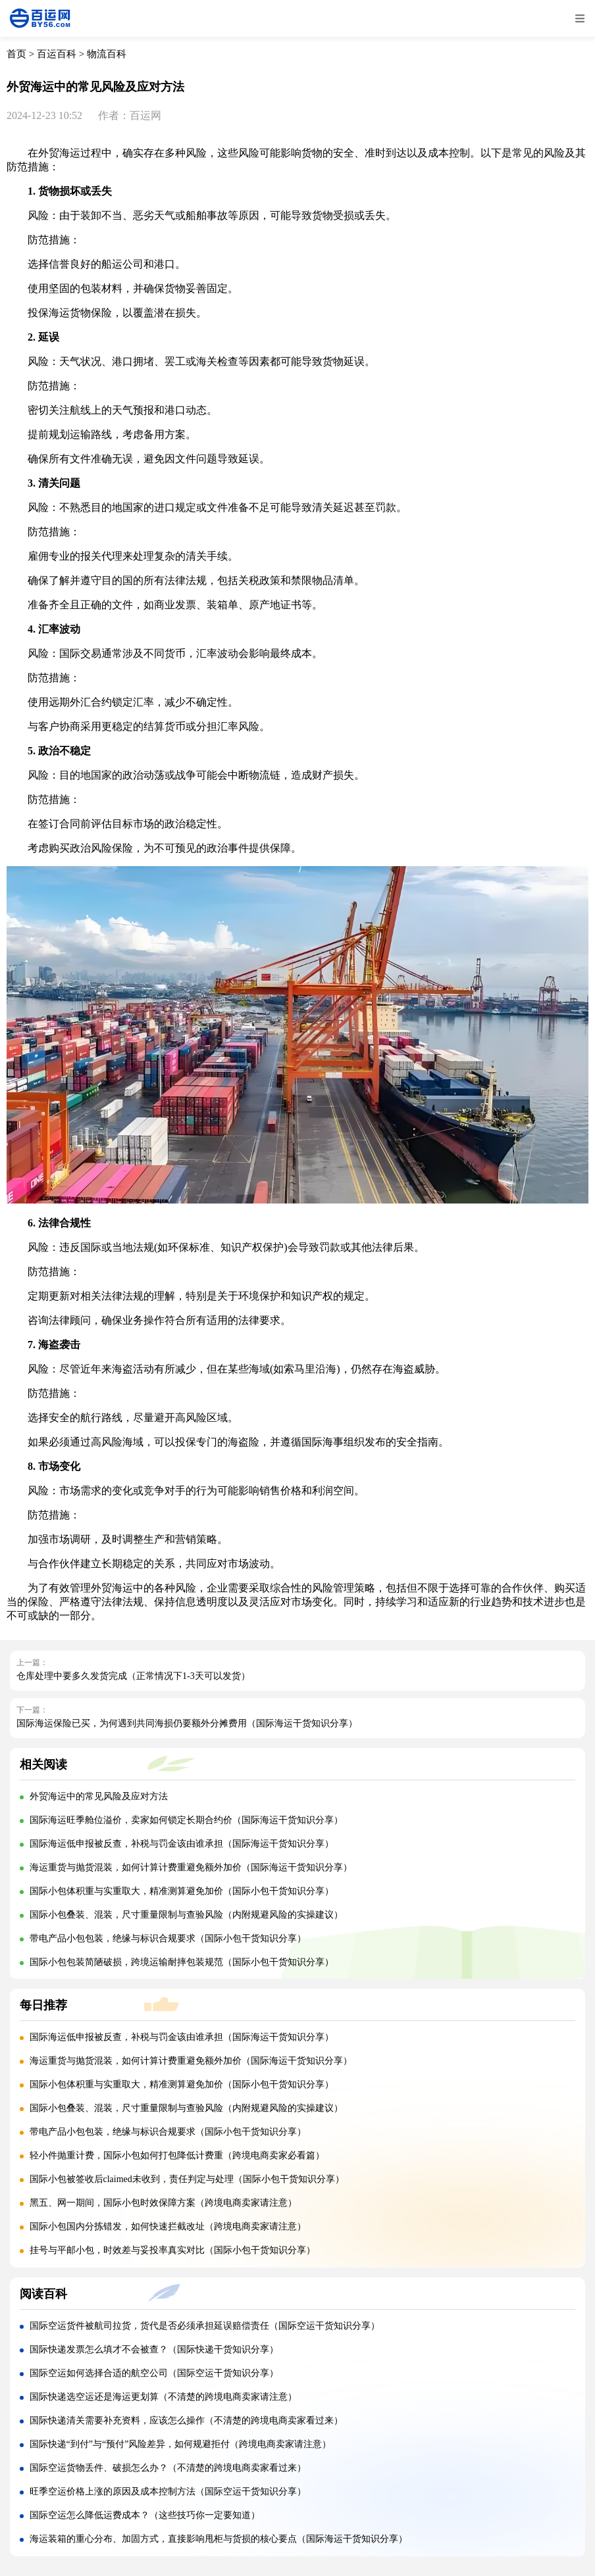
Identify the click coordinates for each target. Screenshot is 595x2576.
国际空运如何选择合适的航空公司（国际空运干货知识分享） (154, 2373)
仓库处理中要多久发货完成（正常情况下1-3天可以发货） (133, 1676)
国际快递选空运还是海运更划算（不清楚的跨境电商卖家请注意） (163, 2397)
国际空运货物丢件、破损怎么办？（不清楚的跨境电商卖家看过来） (168, 2468)
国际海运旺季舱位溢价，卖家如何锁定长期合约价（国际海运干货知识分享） (186, 1820)
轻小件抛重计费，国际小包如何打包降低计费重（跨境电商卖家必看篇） (177, 2155)
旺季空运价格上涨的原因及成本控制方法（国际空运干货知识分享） (168, 2491)
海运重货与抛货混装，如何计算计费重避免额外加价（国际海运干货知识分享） (191, 1867)
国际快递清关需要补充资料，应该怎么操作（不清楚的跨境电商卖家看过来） (186, 2420)
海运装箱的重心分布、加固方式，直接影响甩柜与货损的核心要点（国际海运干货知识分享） (218, 2539)
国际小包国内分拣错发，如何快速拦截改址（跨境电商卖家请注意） (168, 2226)
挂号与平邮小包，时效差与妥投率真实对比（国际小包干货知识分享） (172, 2250)
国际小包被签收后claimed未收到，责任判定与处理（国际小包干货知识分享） (187, 2179)
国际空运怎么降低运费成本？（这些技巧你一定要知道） (145, 2515)
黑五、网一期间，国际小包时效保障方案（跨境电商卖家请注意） (163, 2203)
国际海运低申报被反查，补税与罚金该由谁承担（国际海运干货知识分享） (182, 1844)
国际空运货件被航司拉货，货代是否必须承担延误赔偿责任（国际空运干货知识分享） (205, 2326)
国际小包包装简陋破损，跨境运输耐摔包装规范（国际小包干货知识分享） (182, 1962)
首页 (16, 54)
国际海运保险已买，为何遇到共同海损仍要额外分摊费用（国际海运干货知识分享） (186, 1723)
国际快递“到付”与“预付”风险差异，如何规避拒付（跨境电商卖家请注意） (181, 2444)
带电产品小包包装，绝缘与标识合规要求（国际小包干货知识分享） (168, 1938)
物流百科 (106, 54)
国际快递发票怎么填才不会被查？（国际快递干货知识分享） (154, 2349)
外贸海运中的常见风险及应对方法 (99, 1796)
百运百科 (56, 54)
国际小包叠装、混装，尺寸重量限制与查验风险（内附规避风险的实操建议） (186, 1915)
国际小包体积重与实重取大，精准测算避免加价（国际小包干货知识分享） (182, 1891)
